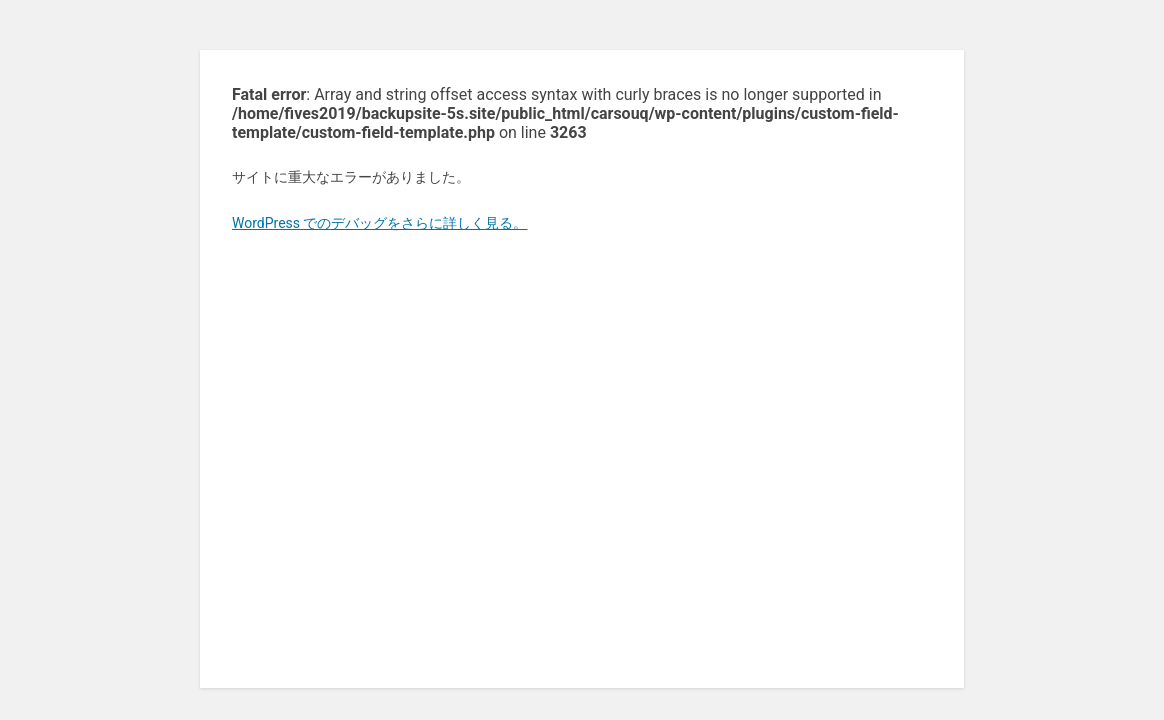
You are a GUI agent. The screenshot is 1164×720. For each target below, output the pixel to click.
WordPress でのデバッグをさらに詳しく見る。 (380, 223)
